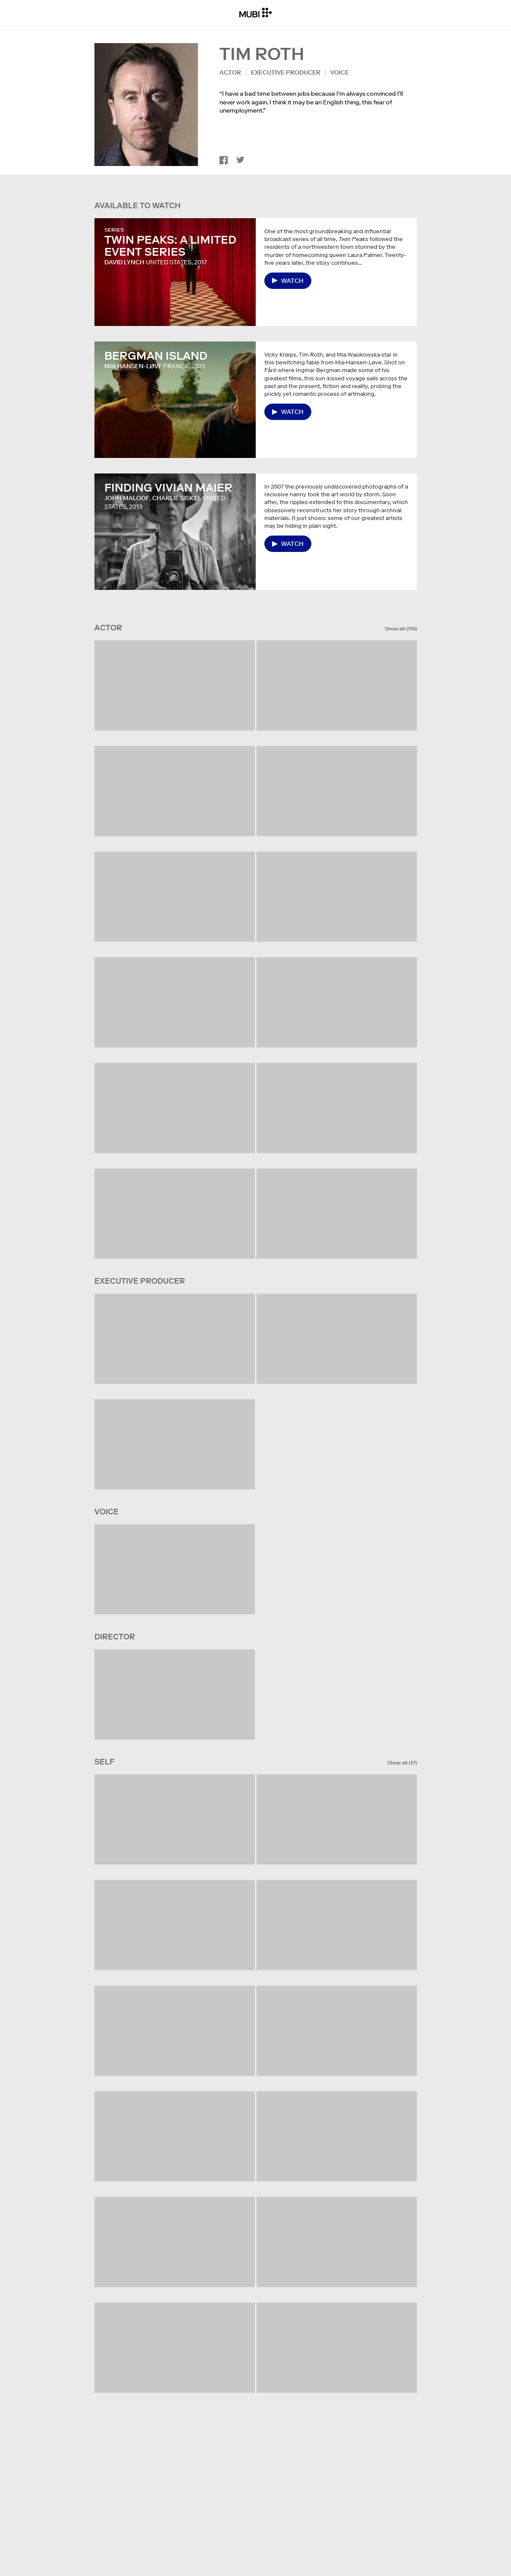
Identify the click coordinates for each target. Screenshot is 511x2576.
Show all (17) (402, 1763)
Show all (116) (401, 629)
